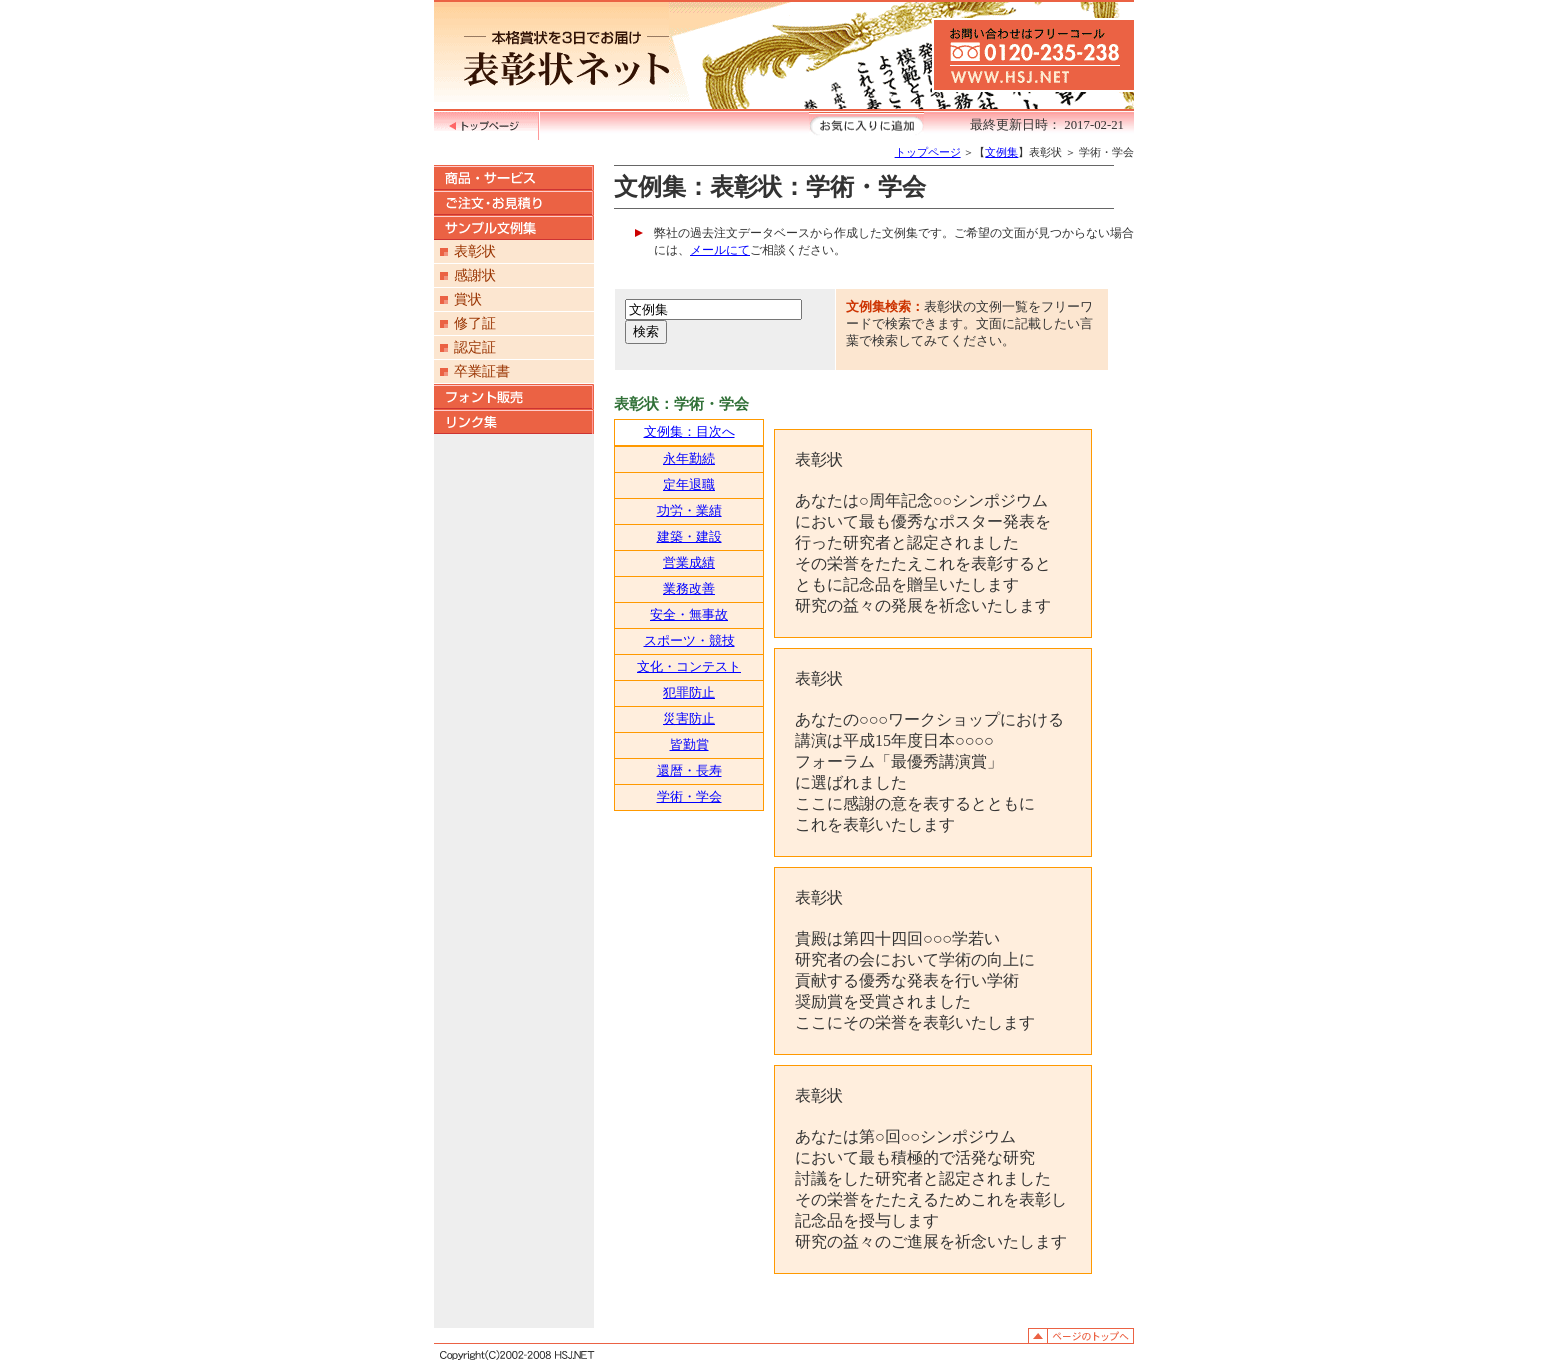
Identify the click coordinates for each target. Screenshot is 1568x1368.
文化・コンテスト (689, 667)
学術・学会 (689, 797)
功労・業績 (689, 511)
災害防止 (689, 719)
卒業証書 (482, 371)
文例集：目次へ (689, 432)
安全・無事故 (689, 615)
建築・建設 (689, 537)
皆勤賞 (689, 745)
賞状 (468, 299)
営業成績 (689, 563)
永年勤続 (689, 459)
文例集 (1001, 152)
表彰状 (475, 251)
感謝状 (475, 275)
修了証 (475, 323)
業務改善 (689, 589)
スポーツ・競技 (689, 641)
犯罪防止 (689, 693)
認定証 (475, 347)
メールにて (720, 250)
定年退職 (689, 485)
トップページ (928, 152)
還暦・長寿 (689, 771)
